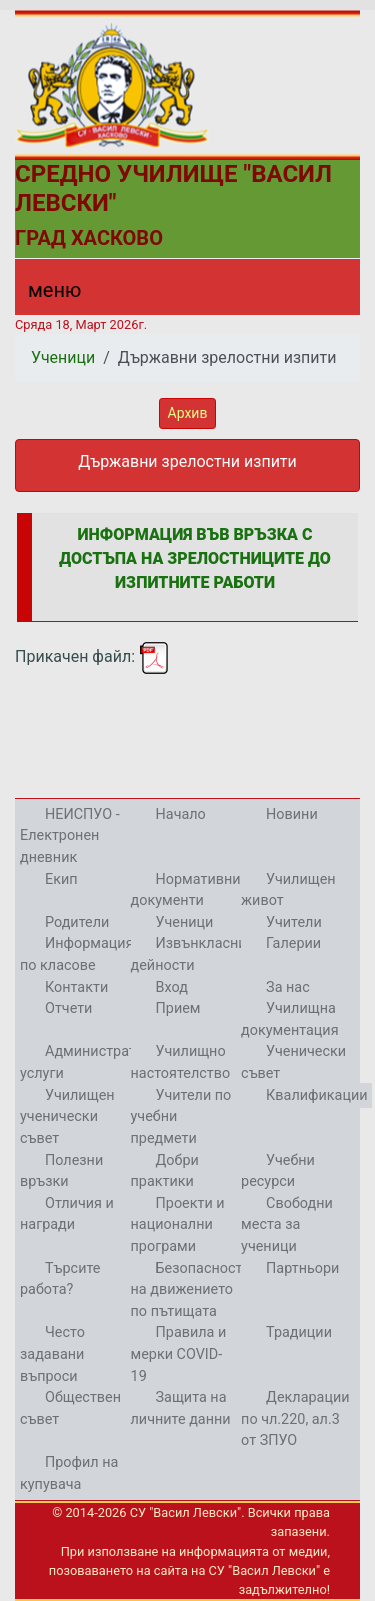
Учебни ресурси (278, 1171)
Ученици (63, 357)
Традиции (299, 1332)
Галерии (293, 943)
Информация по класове (77, 954)
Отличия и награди (67, 1214)
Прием (178, 1008)
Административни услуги (94, 1062)
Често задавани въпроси (52, 1354)
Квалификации (316, 1095)
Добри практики (165, 1171)
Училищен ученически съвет (67, 1117)
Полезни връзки (61, 1171)
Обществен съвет (70, 1408)
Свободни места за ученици (287, 1225)
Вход (172, 987)
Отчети (68, 1008)
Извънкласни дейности (189, 954)
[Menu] (43, 295)
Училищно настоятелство (181, 1062)
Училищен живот (288, 890)
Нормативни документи (186, 890)
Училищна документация (289, 1019)
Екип (61, 879)
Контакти (76, 987)
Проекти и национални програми (178, 1225)
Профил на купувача (69, 1473)
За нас (288, 987)
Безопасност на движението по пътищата (187, 1290)
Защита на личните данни (181, 1408)
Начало (181, 814)
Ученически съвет (293, 1062)
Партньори (302, 1268)
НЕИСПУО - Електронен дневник (70, 836)
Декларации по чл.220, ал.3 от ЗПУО (295, 1419)
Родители (77, 922)
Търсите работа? (60, 1279)
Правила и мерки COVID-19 (179, 1354)
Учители (294, 922)
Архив (188, 413)
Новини (292, 814)
